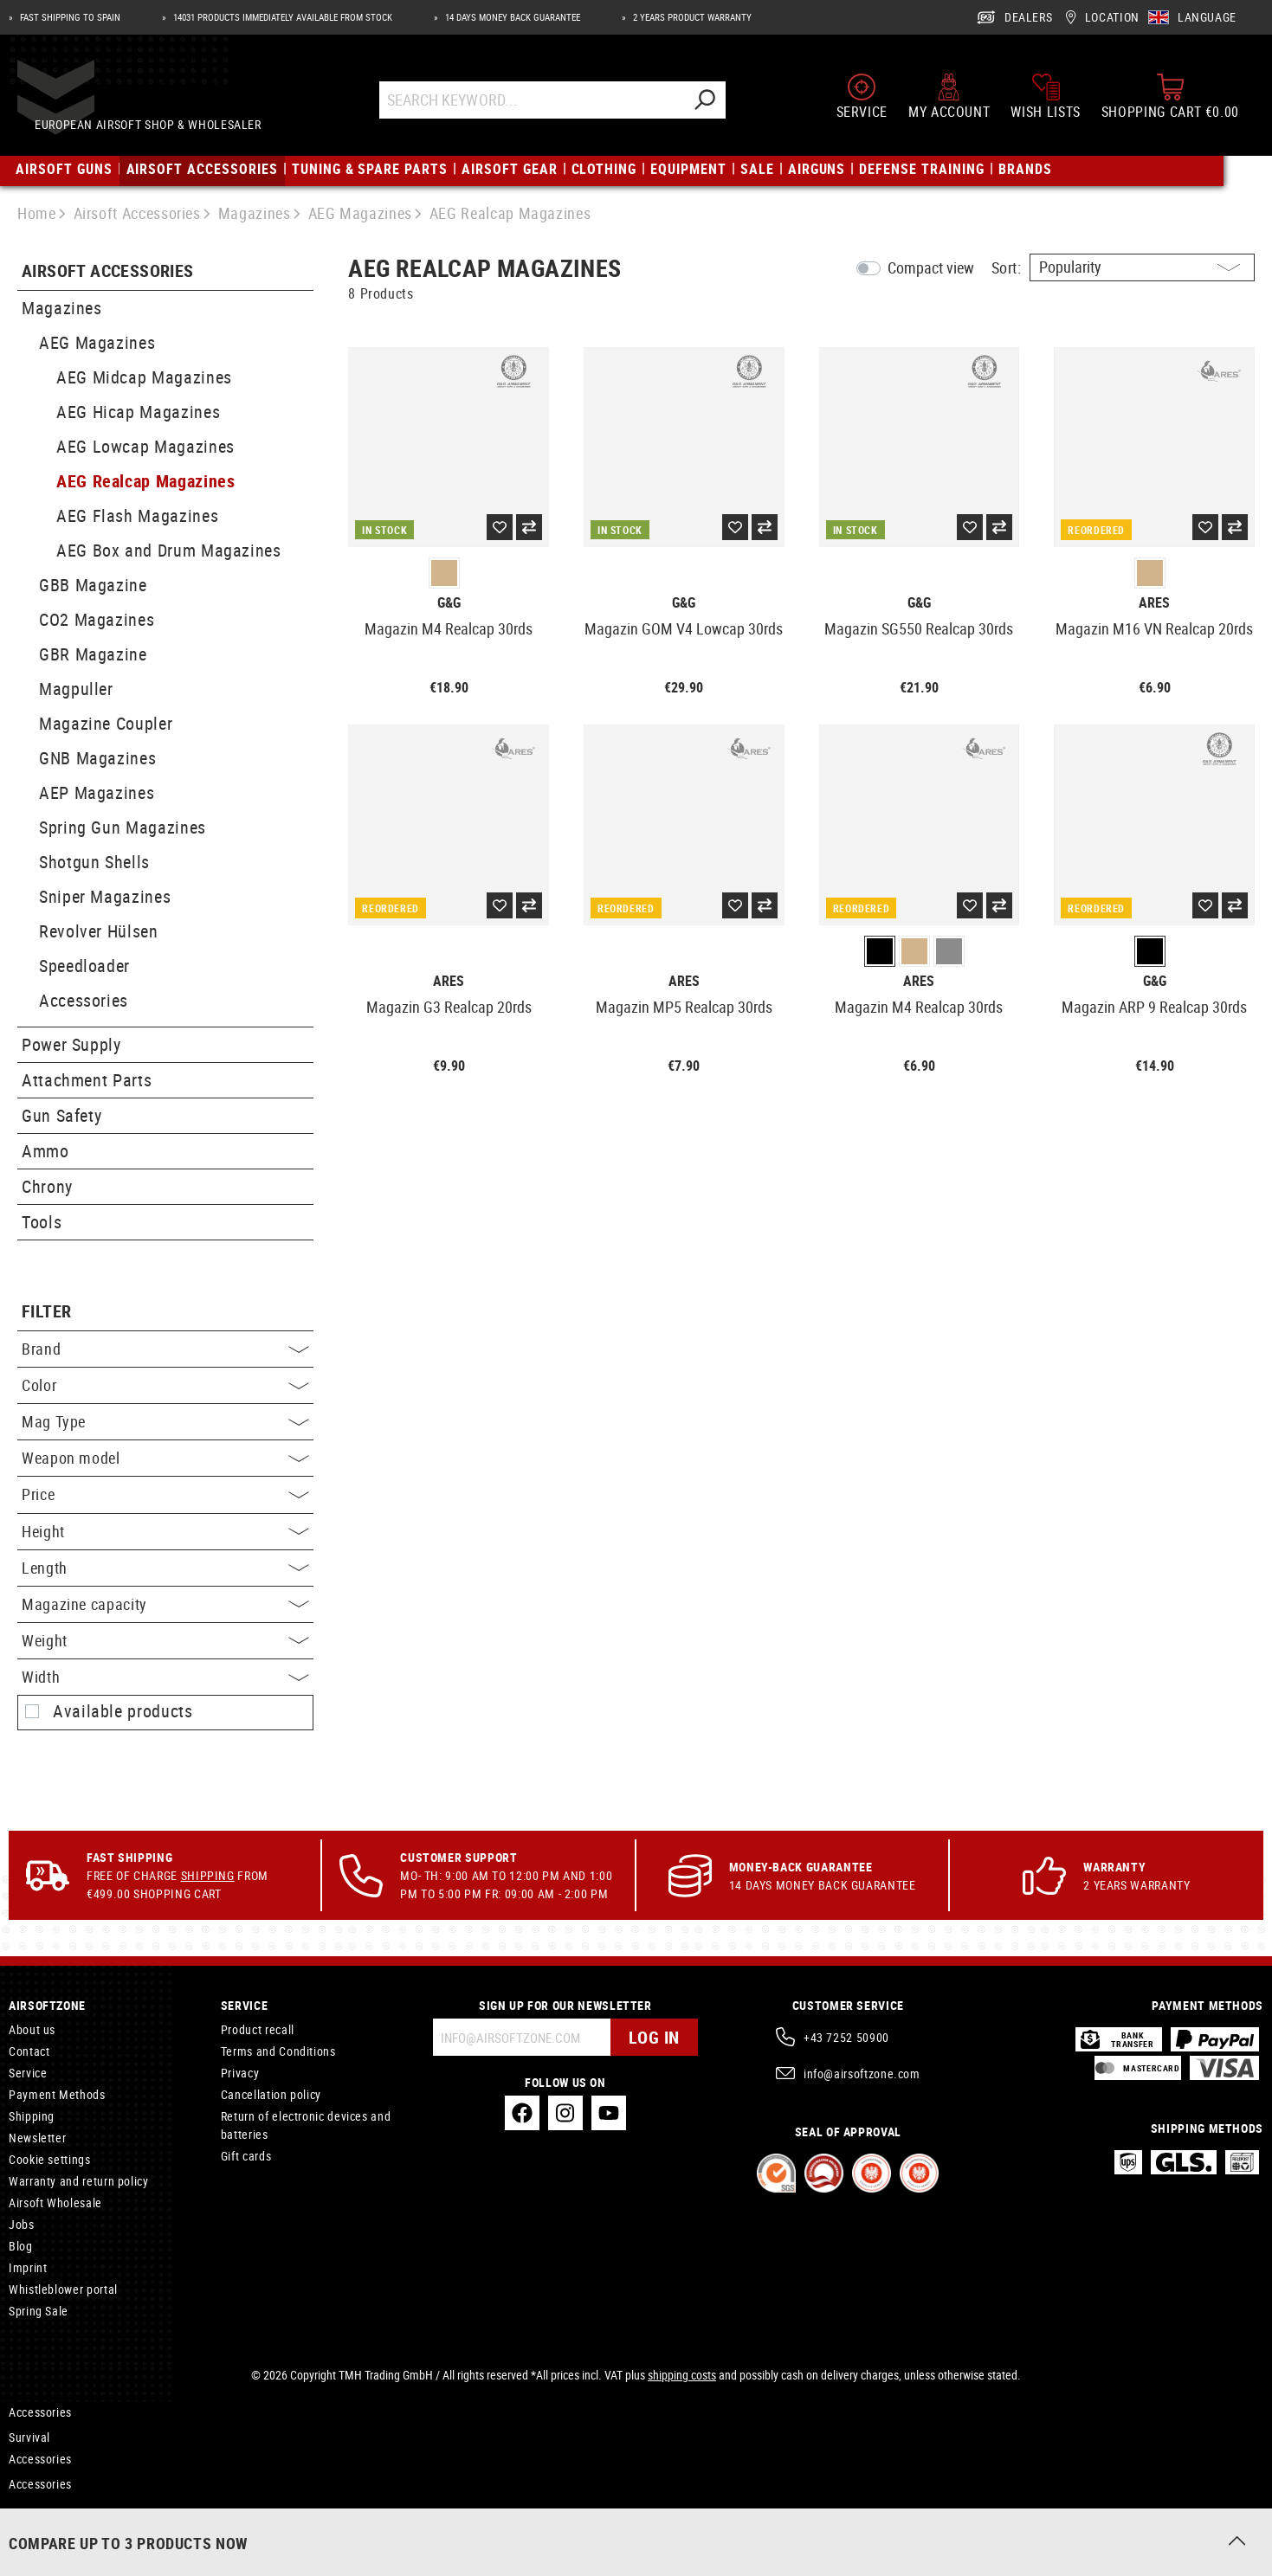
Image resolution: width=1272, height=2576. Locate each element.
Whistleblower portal (63, 2289)
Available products (123, 1711)
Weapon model (165, 1457)
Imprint (28, 2267)
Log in (654, 2037)
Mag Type (165, 1421)
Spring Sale (38, 2310)
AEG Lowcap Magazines (145, 446)
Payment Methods (57, 2094)
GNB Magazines (97, 758)
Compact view (931, 267)
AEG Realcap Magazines (145, 481)
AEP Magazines (96, 792)
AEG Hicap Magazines (138, 411)
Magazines (62, 307)
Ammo (45, 1150)
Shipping (208, 1875)
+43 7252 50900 (846, 2037)
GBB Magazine (93, 584)
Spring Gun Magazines (122, 827)
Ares (1154, 603)
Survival (29, 2437)
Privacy (240, 2072)
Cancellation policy (271, 2094)
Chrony (47, 1186)
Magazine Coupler (105, 723)
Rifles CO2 (35, 2534)
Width (165, 1676)
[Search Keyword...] (548, 106)
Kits (19, 2512)
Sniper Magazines (105, 896)
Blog (21, 2246)
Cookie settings (50, 2159)
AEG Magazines (97, 342)
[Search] (720, 106)
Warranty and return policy (79, 2181)
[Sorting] (1142, 267)
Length (165, 1567)
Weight (165, 1640)
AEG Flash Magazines (137, 515)
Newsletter (37, 2137)
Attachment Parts (87, 1080)
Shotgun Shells (94, 861)
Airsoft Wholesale (55, 2202)
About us (32, 2029)
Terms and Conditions (278, 2051)
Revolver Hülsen (98, 931)
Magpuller (76, 688)
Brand (165, 1348)
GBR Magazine (93, 654)
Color (165, 1385)
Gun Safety (61, 1115)
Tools (41, 1221)
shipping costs (682, 2375)
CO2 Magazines (96, 619)
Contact (29, 2051)
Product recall (257, 2029)
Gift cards (246, 2156)
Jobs (22, 2224)
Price (165, 1494)
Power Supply (71, 1044)
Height (165, 1531)
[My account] (949, 102)
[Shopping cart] (1170, 102)
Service (28, 2072)
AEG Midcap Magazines (144, 377)
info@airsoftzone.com (862, 2073)
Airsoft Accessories (108, 271)
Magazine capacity (165, 1604)
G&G (449, 603)
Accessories (83, 1000)
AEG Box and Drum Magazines (168, 550)
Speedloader (84, 965)
